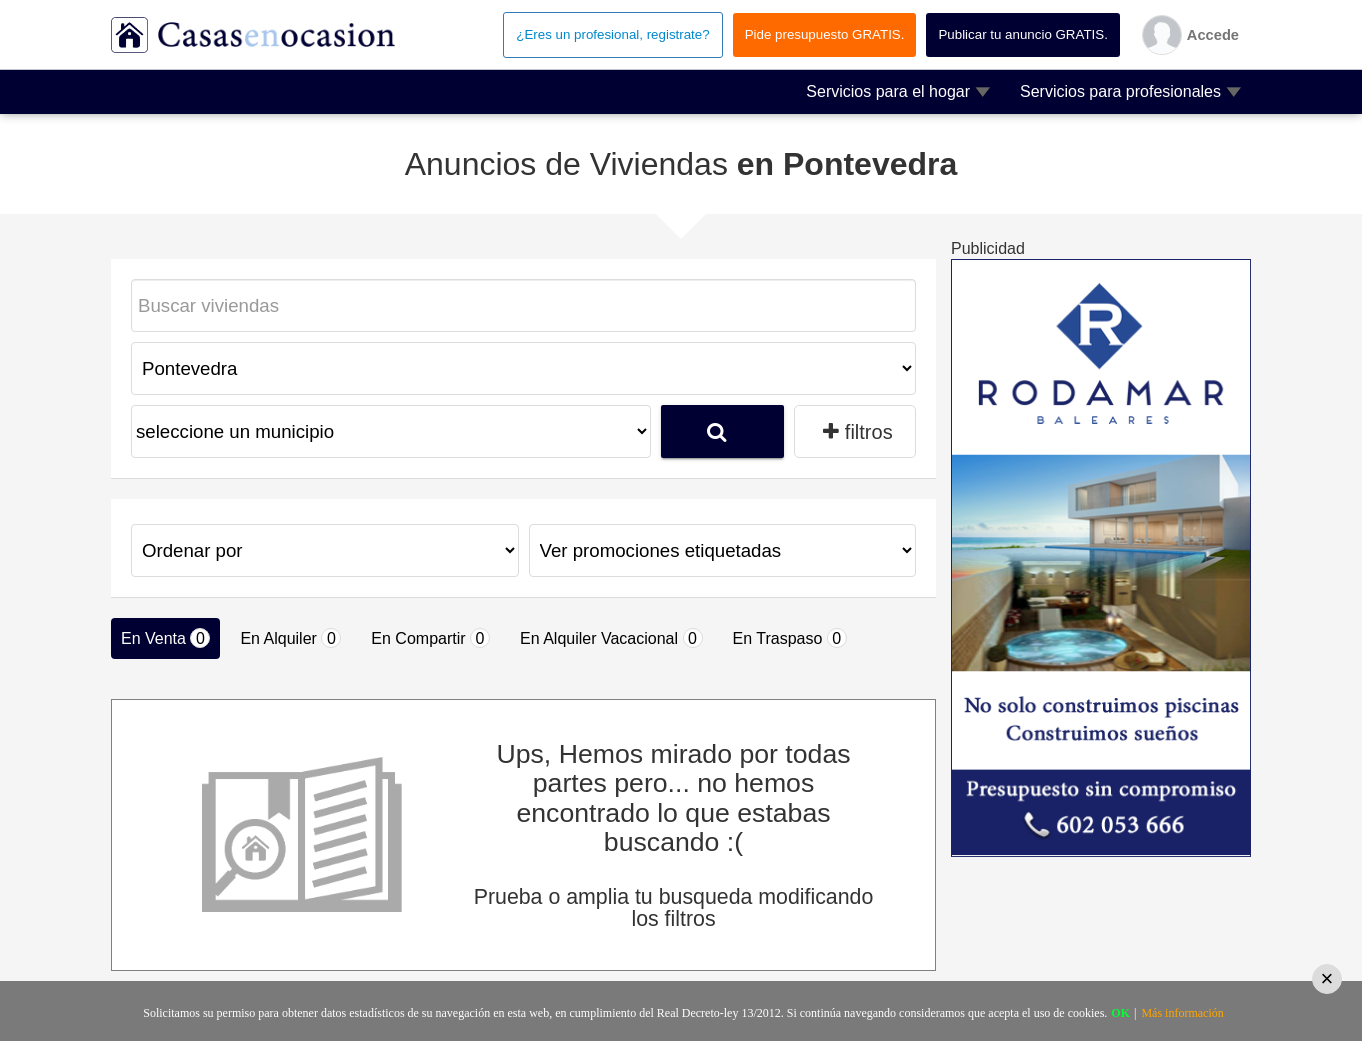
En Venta (165, 638)
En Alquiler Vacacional (611, 638)
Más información (1182, 1013)
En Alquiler (290, 638)
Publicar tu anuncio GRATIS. (1022, 34)
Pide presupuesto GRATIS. (825, 34)
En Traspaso (790, 638)
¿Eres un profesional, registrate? (612, 34)
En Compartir (430, 638)
